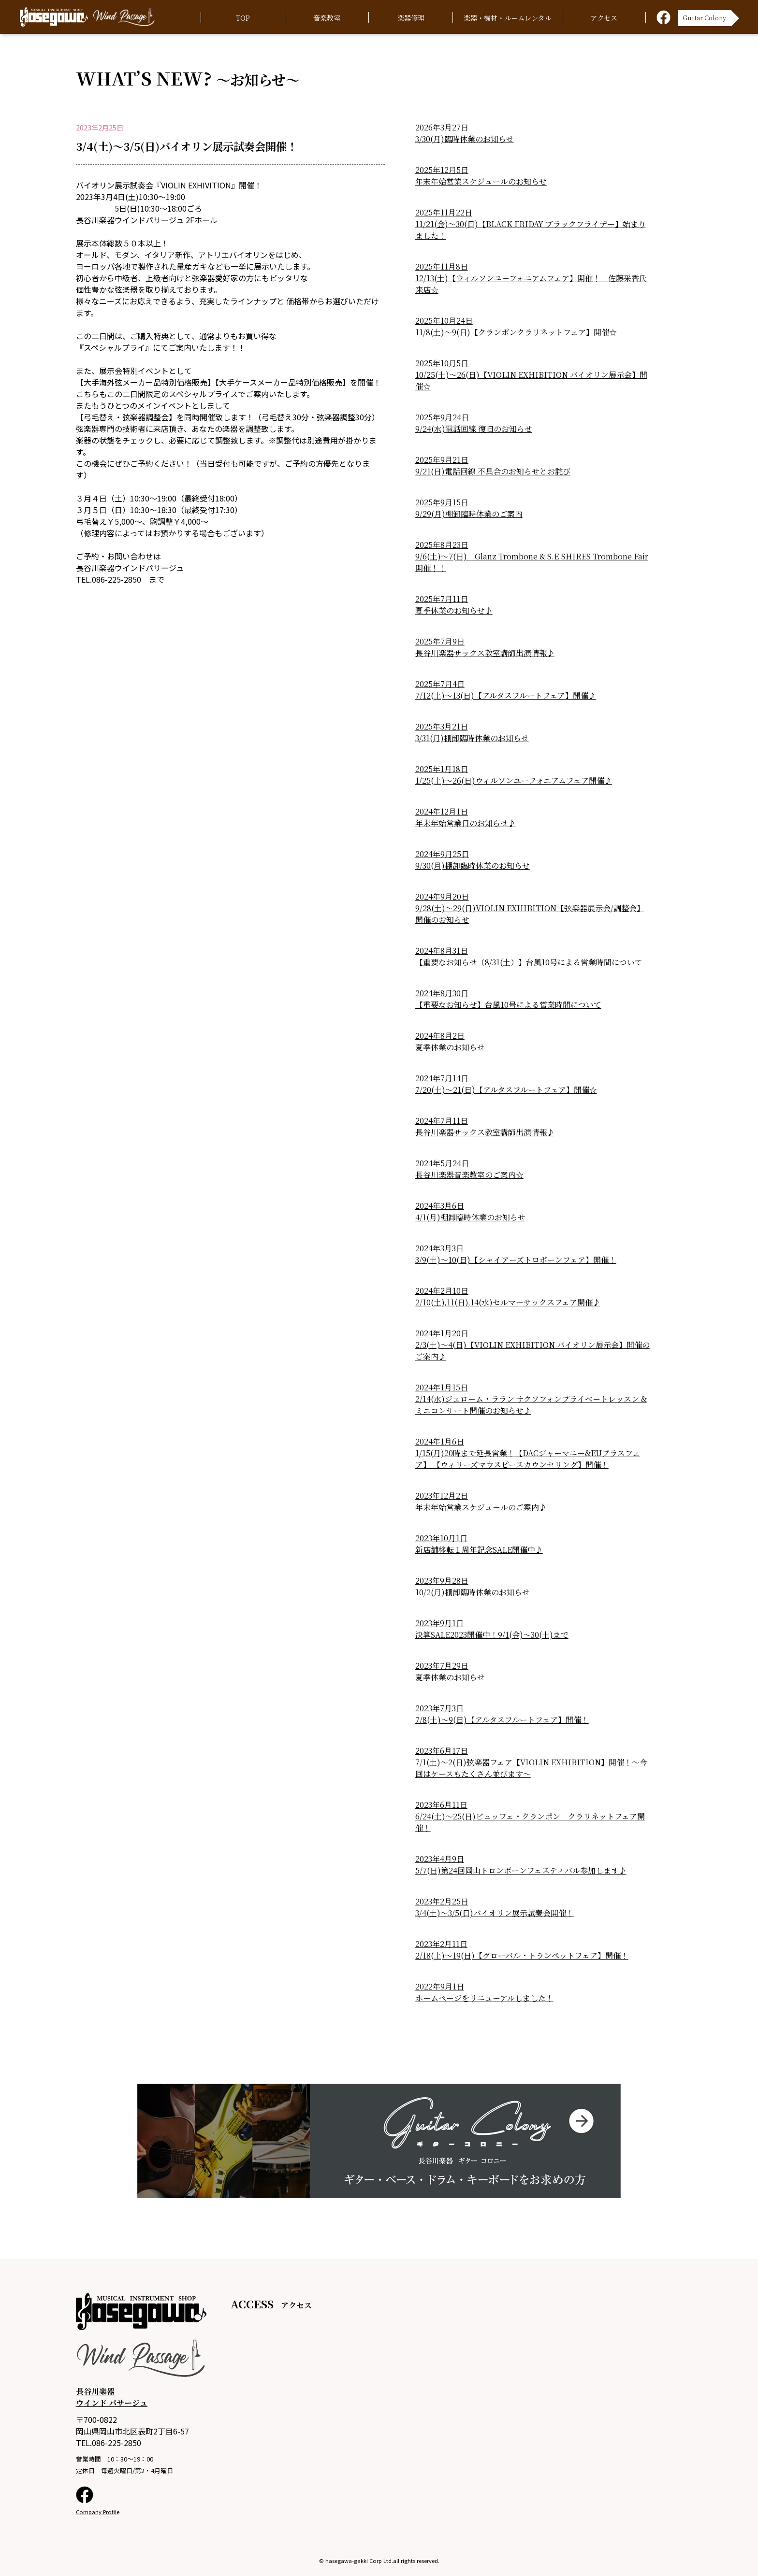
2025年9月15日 (441, 502)
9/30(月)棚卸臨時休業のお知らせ (472, 865)
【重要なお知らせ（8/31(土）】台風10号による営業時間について (528, 962)
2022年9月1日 (439, 1986)
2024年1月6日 (439, 1441)
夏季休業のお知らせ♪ (454, 610)
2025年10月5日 (441, 363)
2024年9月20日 (442, 896)
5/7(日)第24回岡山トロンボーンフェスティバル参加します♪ (521, 1870)
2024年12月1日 (441, 811)
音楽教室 (326, 18)
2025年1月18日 (441, 768)
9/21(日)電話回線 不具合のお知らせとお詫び (492, 471)
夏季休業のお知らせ (450, 1047)
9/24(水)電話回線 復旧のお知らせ (473, 428)
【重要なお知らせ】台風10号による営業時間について (508, 1004)
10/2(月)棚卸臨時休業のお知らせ (472, 1592)
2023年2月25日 (441, 1901)
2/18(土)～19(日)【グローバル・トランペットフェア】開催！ (521, 1955)
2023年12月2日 (441, 1495)
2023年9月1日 (439, 1623)
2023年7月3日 (439, 1708)
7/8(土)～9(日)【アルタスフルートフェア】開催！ (502, 1719)
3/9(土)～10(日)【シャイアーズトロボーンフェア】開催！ (515, 1259)
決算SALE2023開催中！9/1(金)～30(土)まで (491, 1634)
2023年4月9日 (439, 1858)
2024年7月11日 (441, 1120)
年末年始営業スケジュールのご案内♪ (481, 1507)
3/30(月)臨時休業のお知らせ (464, 138)
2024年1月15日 (441, 1387)
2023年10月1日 (441, 1538)
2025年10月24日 (444, 320)
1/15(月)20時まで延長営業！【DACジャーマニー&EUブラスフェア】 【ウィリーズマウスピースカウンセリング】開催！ (527, 1458)
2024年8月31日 (441, 950)
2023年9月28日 (441, 1580)
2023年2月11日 (441, 1943)
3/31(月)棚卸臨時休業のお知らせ (472, 738)
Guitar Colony (704, 16)
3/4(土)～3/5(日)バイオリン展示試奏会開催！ (494, 1912)
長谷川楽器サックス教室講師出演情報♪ (484, 652)
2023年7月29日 (441, 1665)
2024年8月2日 (440, 1035)
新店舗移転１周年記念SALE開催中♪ (479, 1549)
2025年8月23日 (441, 544)
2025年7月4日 (440, 683)
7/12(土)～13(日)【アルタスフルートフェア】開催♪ (505, 695)
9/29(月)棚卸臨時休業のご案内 (469, 513)
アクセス (603, 18)
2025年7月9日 (440, 641)
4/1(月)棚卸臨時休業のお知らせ (470, 1217)
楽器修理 (410, 18)
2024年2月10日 (441, 1290)
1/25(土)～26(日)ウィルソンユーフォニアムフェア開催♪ (513, 780)
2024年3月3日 (439, 1248)
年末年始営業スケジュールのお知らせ (481, 181)
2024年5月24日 (442, 1163)
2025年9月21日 (441, 459)
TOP (243, 18)
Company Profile (97, 2512)
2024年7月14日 (441, 1078)
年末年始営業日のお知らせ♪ (465, 823)
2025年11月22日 (443, 212)
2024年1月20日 (441, 1333)
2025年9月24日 (442, 417)
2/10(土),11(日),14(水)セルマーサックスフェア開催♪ (507, 1302)
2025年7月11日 (441, 598)
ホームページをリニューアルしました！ (484, 1998)
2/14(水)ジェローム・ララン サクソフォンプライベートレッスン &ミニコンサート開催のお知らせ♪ (531, 1404)
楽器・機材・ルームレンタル (507, 18)
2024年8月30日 (441, 993)
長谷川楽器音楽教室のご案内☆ (469, 1174)
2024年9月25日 (442, 853)
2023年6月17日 (441, 1750)
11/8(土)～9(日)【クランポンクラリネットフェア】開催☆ (516, 332)
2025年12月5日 (441, 169)
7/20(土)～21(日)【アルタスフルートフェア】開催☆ (506, 1089)
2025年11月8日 (441, 266)
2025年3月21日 (441, 726)
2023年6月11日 (441, 1804)
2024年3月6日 (439, 1205)
